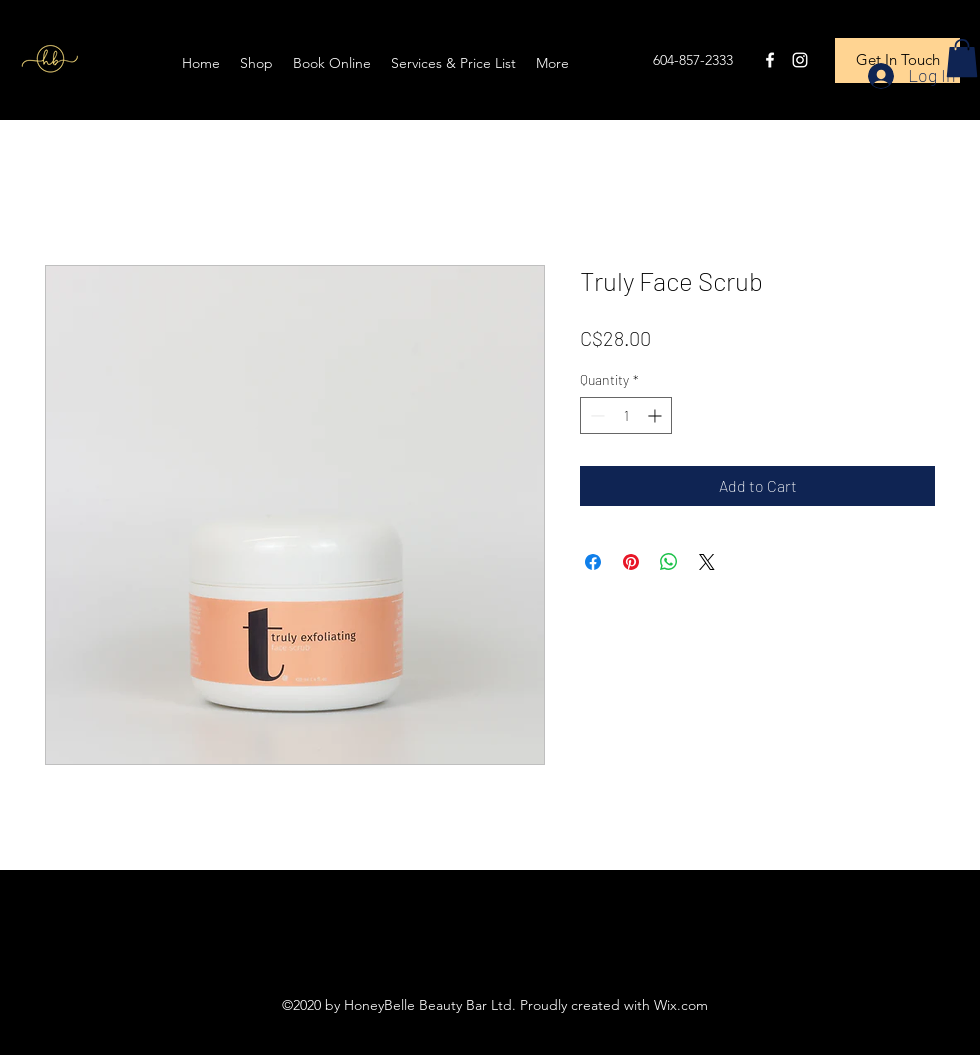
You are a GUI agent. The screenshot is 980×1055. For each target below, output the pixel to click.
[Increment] (656, 415)
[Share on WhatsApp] (669, 562)
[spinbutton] (626, 415)
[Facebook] (770, 60)
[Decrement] (595, 415)
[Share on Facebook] (593, 562)
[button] (962, 58)
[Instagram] (800, 60)
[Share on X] (707, 562)
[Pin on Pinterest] (631, 562)
